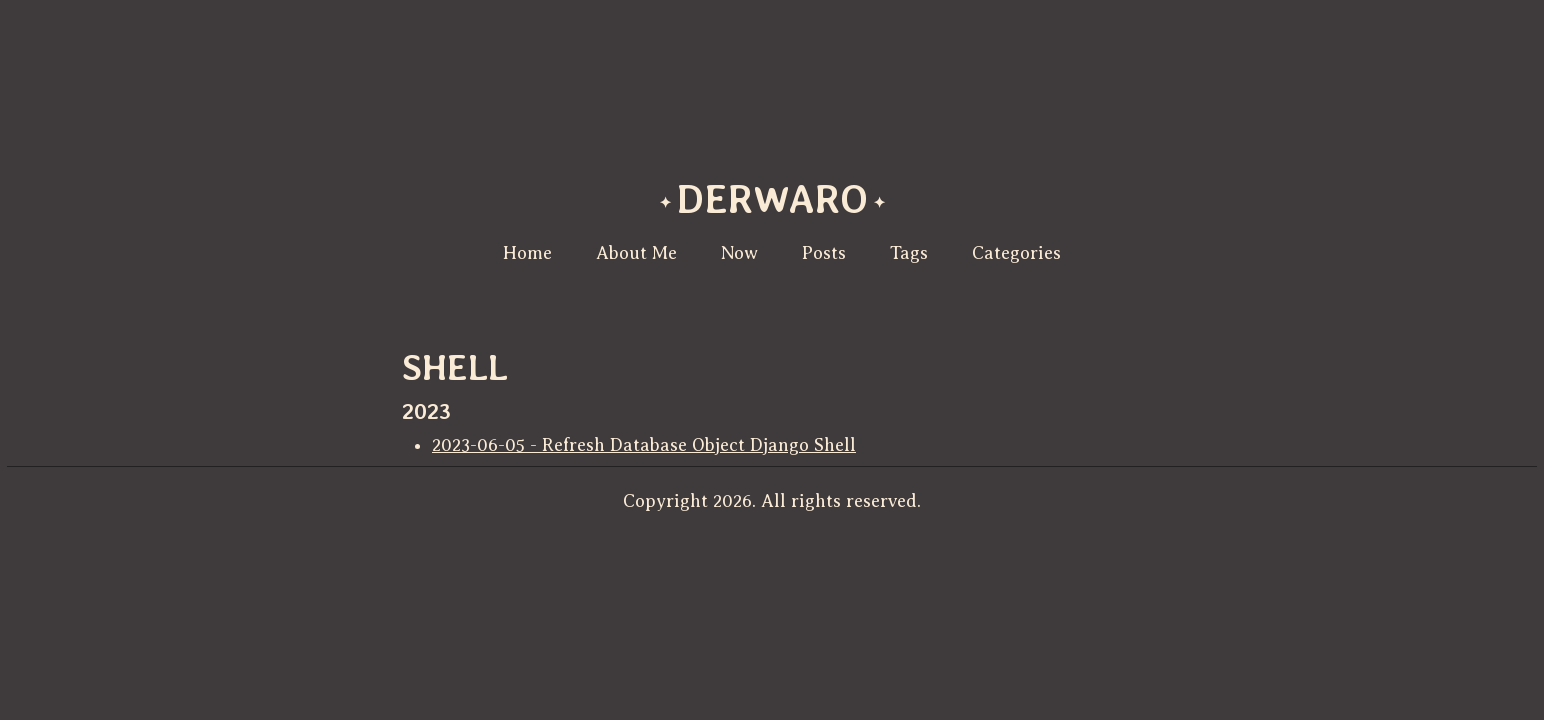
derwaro (772, 199)
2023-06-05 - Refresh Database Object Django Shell (644, 445)
